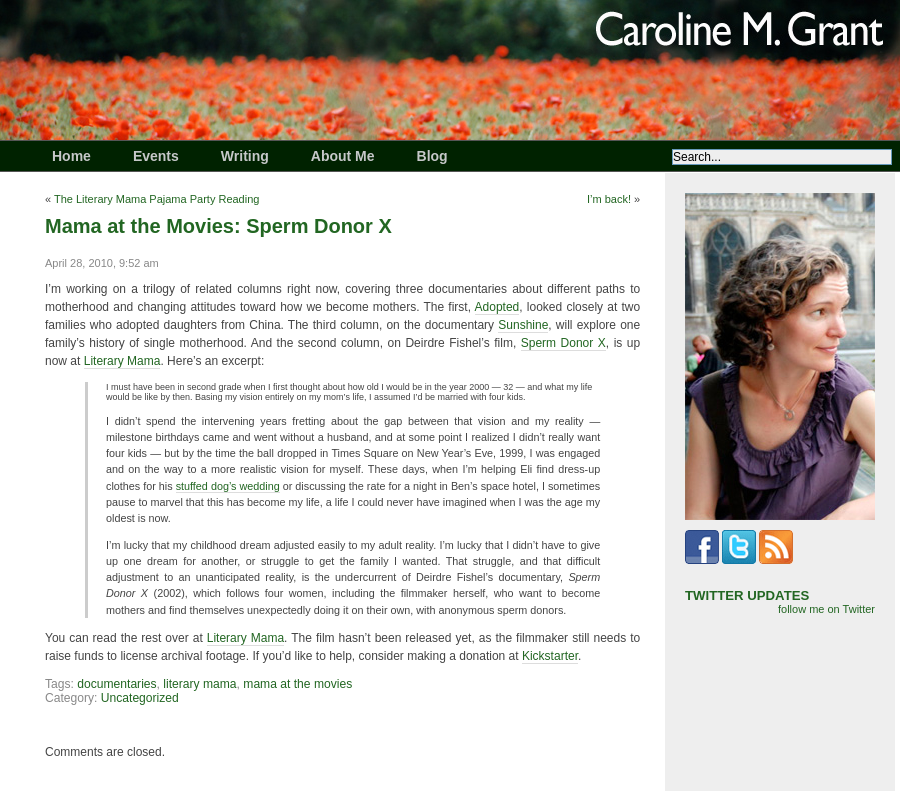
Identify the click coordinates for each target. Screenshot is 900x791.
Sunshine (523, 325)
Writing (245, 156)
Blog (432, 156)
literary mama (199, 684)
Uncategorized (140, 698)
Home (71, 156)
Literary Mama (122, 361)
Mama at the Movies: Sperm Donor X (218, 226)
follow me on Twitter (826, 609)
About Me (343, 156)
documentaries (116, 684)
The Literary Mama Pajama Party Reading (156, 199)
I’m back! (609, 199)
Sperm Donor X (563, 343)
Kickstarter (550, 656)
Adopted (497, 307)
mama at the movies (297, 684)
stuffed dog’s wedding (228, 486)
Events (156, 156)
